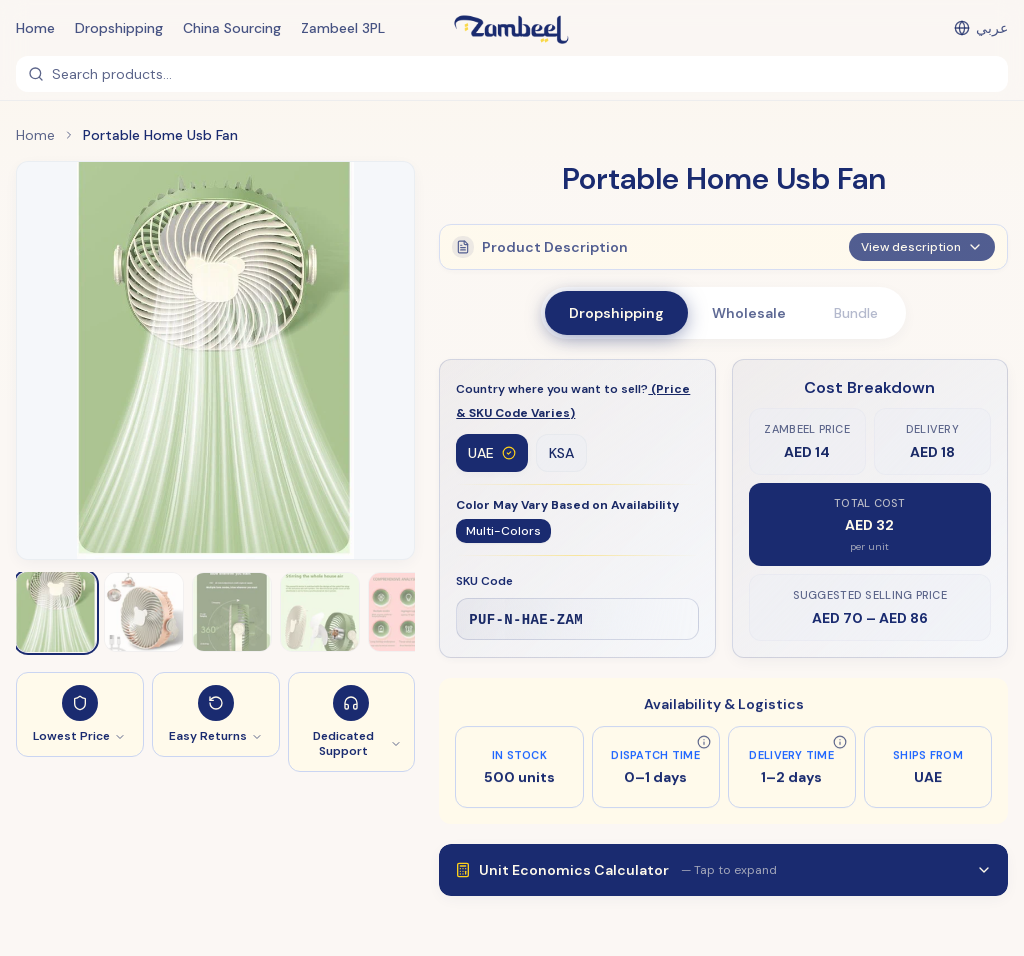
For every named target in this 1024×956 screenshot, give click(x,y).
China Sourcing (232, 28)
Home (35, 28)
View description (922, 255)
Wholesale (749, 313)
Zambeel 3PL (343, 28)
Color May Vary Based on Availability (567, 506)
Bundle (856, 313)
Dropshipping (119, 28)
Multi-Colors (503, 532)
